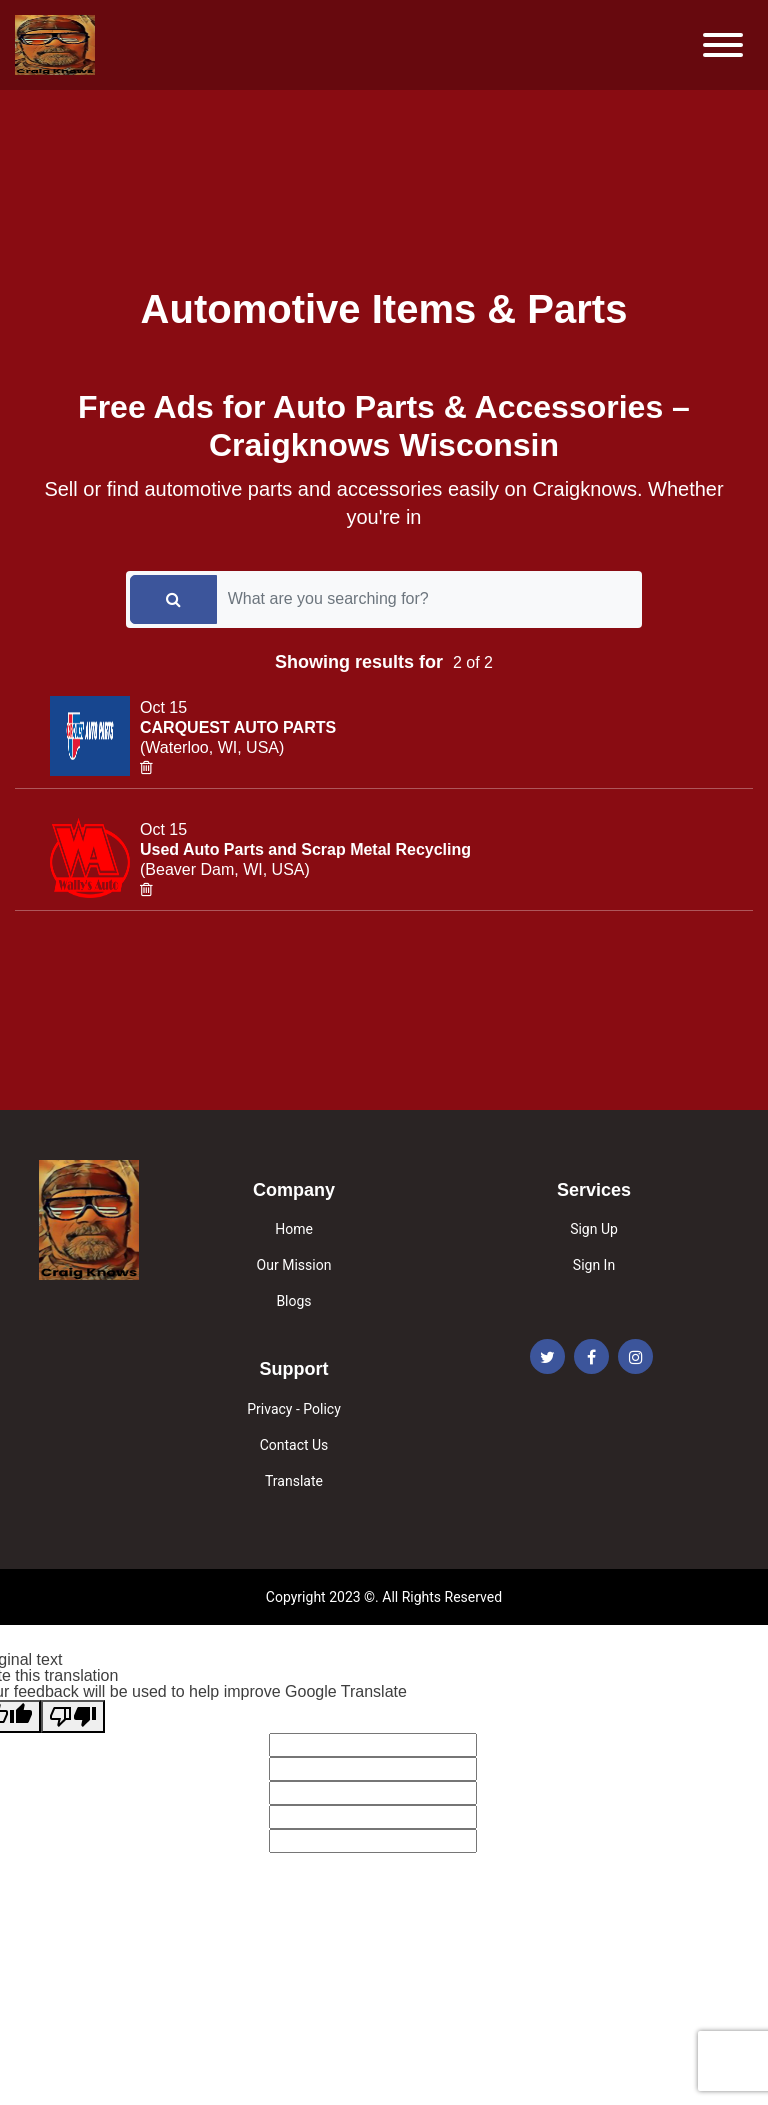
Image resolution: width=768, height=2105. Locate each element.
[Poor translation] (73, 1716)
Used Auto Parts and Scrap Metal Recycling (305, 849)
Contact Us (294, 1445)
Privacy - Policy (294, 1409)
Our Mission (294, 1265)
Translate (294, 1481)
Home (294, 1229)
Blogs (293, 1301)
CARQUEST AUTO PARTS (238, 727)
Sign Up (594, 1229)
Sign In (594, 1265)
